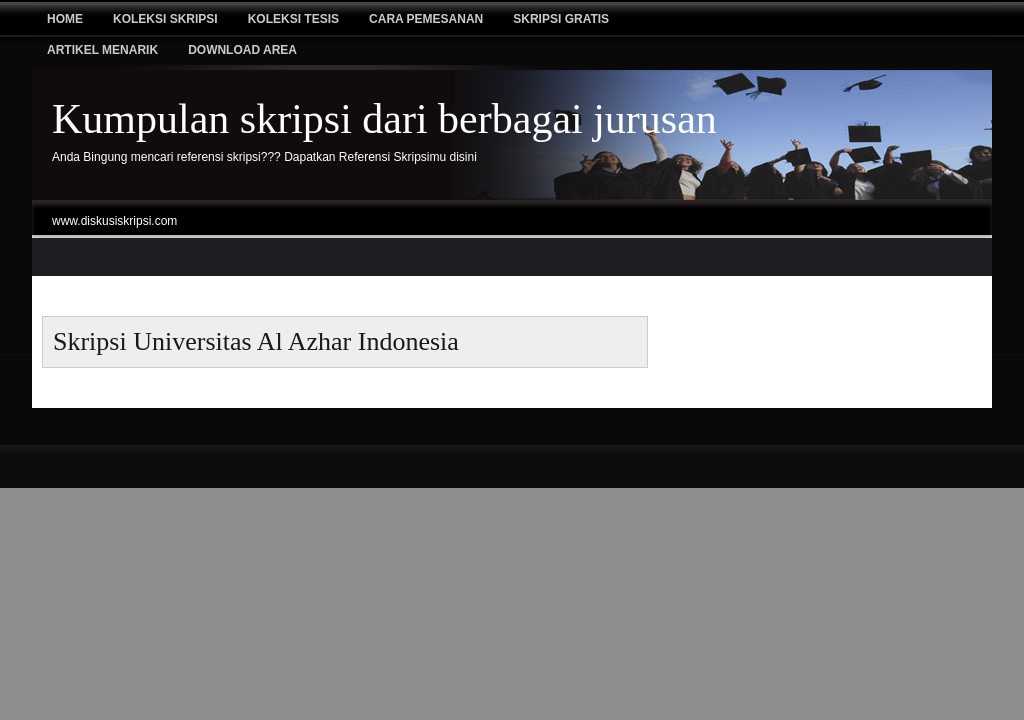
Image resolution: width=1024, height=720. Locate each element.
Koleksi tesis (293, 19)
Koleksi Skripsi (165, 19)
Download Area (242, 50)
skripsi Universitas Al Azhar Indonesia (256, 341)
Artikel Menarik (102, 50)
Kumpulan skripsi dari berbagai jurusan (384, 119)
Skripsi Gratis (561, 19)
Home (65, 19)
